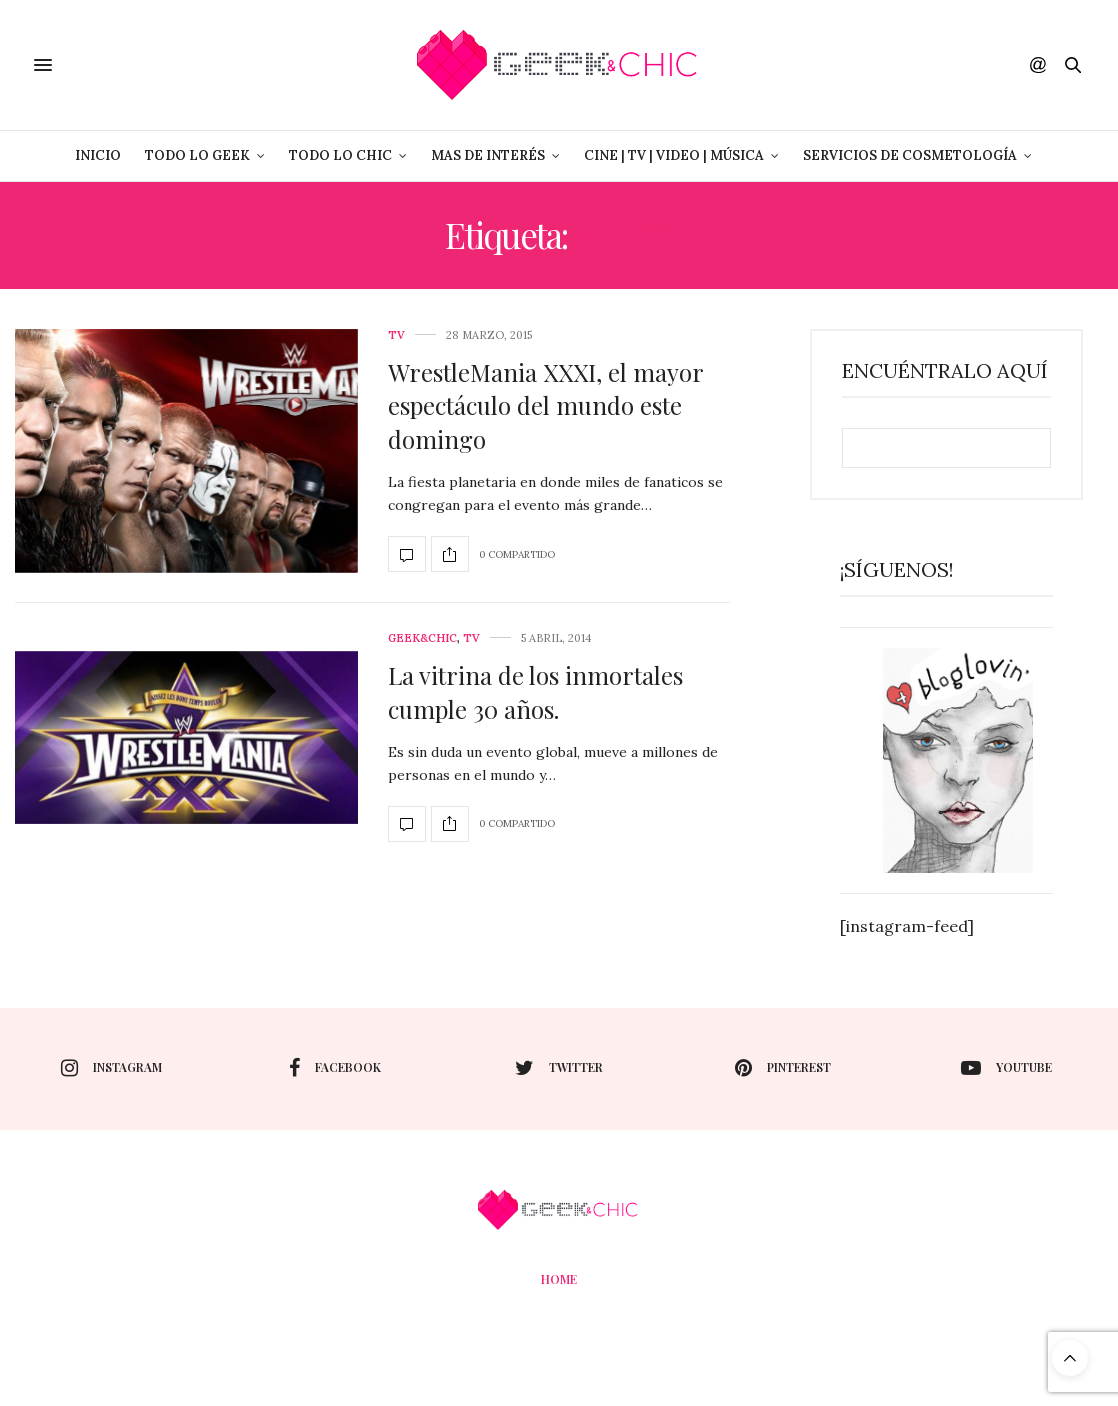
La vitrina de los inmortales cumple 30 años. (535, 692)
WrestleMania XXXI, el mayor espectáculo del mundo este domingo (545, 405)
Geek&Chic (422, 638)
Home (559, 1279)
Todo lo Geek (197, 155)
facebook (335, 1068)
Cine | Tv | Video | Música (674, 155)
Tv (396, 335)
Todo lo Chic (340, 155)
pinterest (783, 1068)
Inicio (98, 155)
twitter (559, 1068)
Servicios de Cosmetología (910, 155)
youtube (1006, 1068)
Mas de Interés (488, 155)
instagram (111, 1068)
